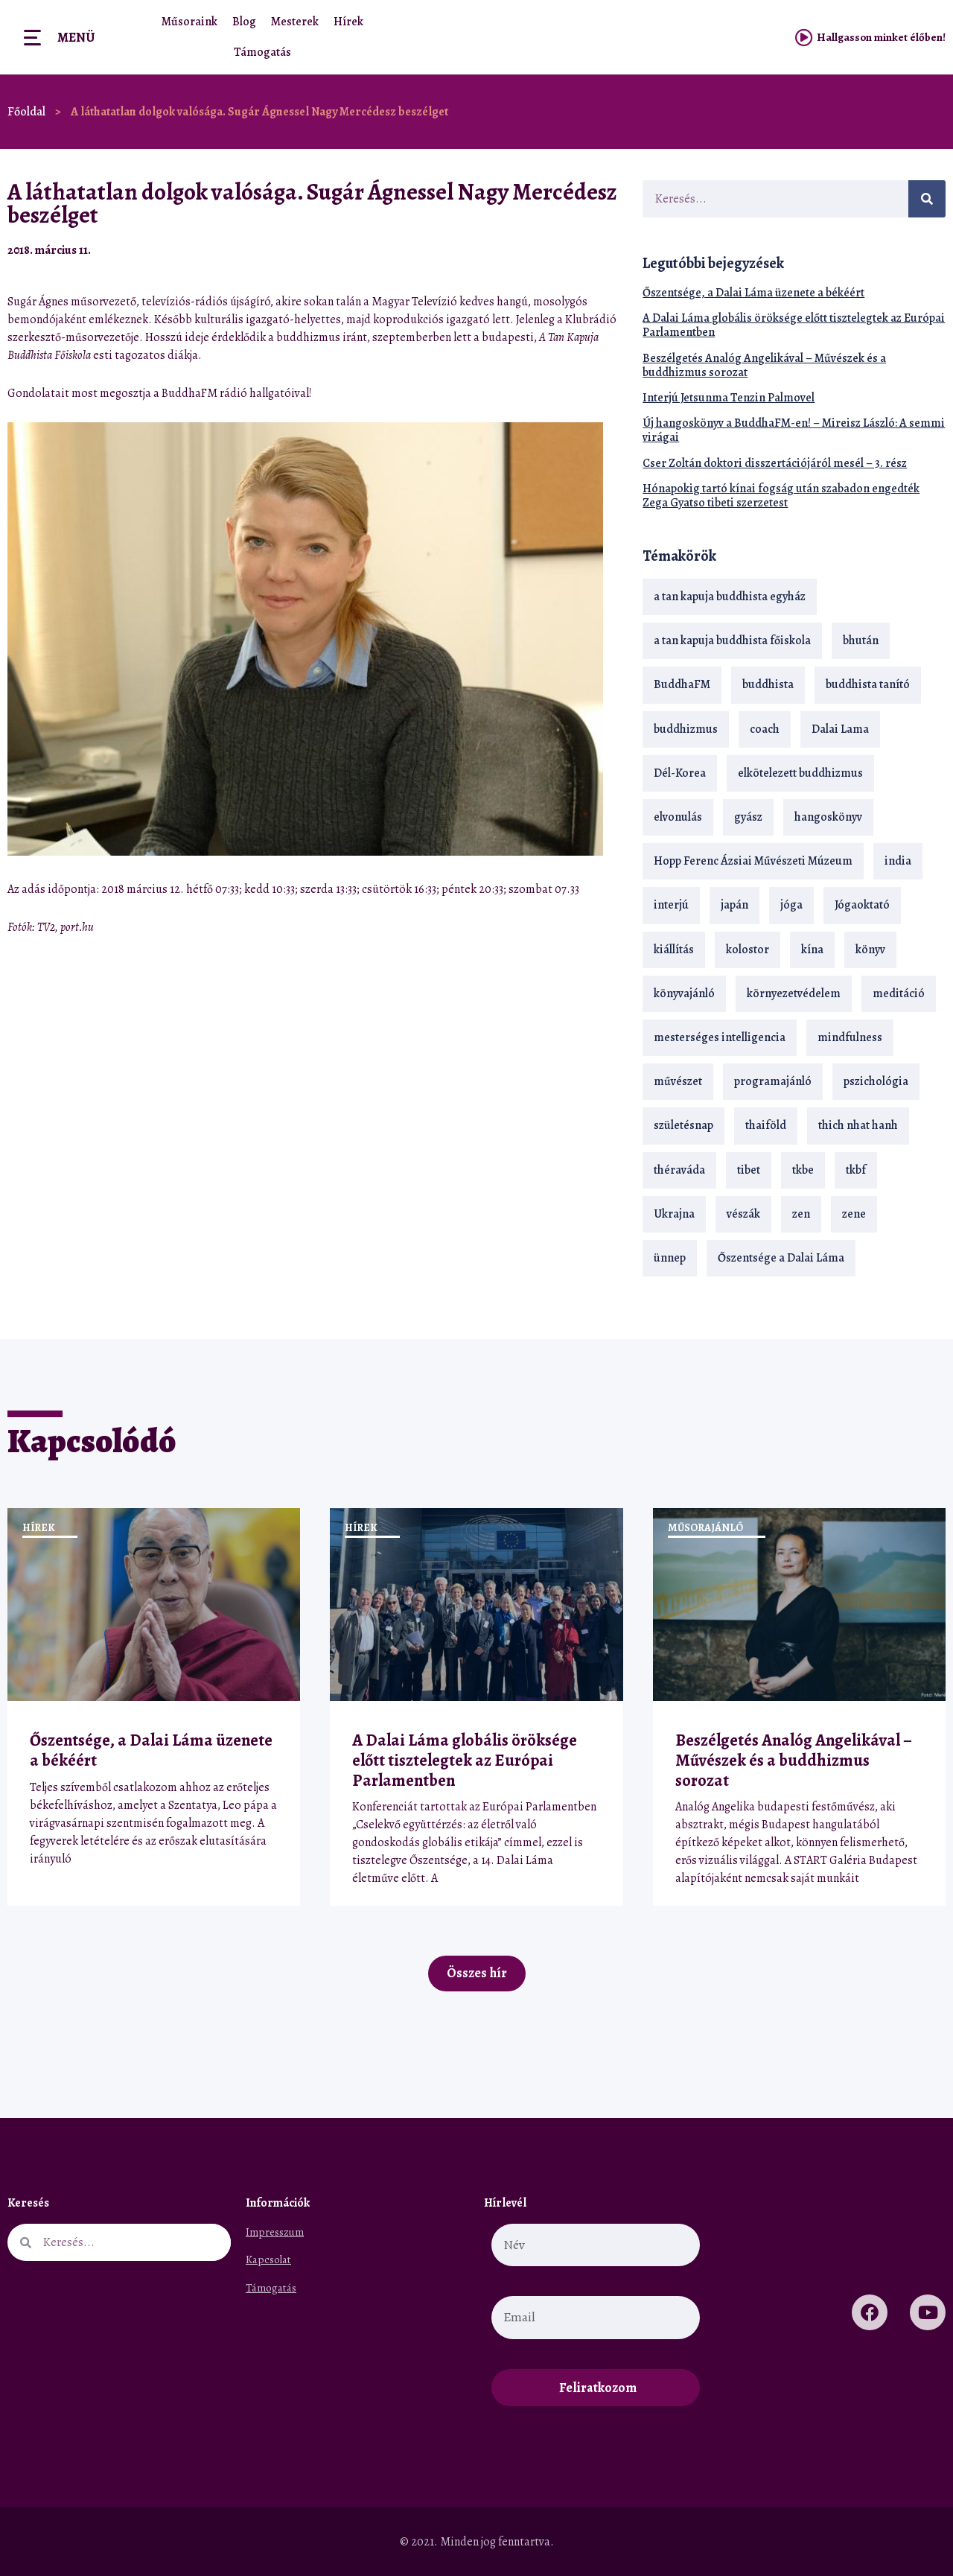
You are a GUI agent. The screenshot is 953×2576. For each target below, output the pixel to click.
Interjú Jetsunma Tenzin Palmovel (729, 397)
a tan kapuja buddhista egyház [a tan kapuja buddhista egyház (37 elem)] (730, 596)
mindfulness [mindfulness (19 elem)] (849, 1037)
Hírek (348, 21)
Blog (244, 21)
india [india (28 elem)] (898, 861)
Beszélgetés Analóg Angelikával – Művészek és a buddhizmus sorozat (764, 365)
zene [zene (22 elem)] (854, 1214)
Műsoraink (189, 21)
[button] (577, 250)
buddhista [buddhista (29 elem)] (768, 684)
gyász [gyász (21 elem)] (748, 817)
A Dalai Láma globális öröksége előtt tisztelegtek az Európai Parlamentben (794, 325)
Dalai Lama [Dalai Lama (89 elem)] (840, 729)
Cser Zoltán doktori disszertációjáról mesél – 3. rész (775, 463)
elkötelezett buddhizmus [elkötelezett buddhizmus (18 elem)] (800, 773)
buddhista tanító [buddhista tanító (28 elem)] (868, 684)
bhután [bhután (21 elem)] (861, 640)
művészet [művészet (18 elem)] (678, 1081)
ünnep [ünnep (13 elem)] (670, 1258)
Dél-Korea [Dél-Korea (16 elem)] (680, 773)
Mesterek (295, 21)
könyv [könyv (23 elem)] (870, 949)
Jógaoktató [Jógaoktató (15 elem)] (862, 905)
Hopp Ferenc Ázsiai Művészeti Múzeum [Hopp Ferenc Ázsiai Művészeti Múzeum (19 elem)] (753, 861)
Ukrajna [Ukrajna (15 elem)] (674, 1214)
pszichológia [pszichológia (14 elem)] (876, 1081)
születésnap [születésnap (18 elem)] (683, 1125)
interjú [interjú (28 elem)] (671, 905)
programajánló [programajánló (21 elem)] (773, 1081)
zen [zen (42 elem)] (801, 1214)
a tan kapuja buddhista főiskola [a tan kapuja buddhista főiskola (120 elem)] (732, 640)
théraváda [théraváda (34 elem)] (679, 1170)
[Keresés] (927, 198)
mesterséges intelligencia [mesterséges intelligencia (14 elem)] (719, 1037)
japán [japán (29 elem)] (734, 905)
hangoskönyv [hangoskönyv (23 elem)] (828, 817)
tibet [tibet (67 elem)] (748, 1170)
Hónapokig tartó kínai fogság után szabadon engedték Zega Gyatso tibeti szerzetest (781, 495)
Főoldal (26, 112)
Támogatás (262, 52)
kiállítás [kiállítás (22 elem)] (674, 949)
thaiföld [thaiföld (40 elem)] (765, 1125)
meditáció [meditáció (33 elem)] (899, 993)
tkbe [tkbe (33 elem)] (803, 1170)
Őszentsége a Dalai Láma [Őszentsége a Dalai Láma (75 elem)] (781, 1258)
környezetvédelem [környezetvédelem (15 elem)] (794, 993)
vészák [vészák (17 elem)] (743, 1214)
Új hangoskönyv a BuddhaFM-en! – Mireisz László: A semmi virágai (794, 430)
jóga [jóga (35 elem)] (791, 905)
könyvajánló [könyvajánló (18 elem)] (684, 993)
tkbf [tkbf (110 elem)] (856, 1170)
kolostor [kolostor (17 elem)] (747, 949)
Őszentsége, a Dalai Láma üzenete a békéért (753, 292)
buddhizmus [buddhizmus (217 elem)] (686, 729)
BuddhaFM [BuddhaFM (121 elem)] (682, 684)
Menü (76, 37)
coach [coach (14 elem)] (765, 729)
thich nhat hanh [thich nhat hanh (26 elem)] (858, 1125)
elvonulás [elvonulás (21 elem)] (678, 817)
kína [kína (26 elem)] (812, 949)
